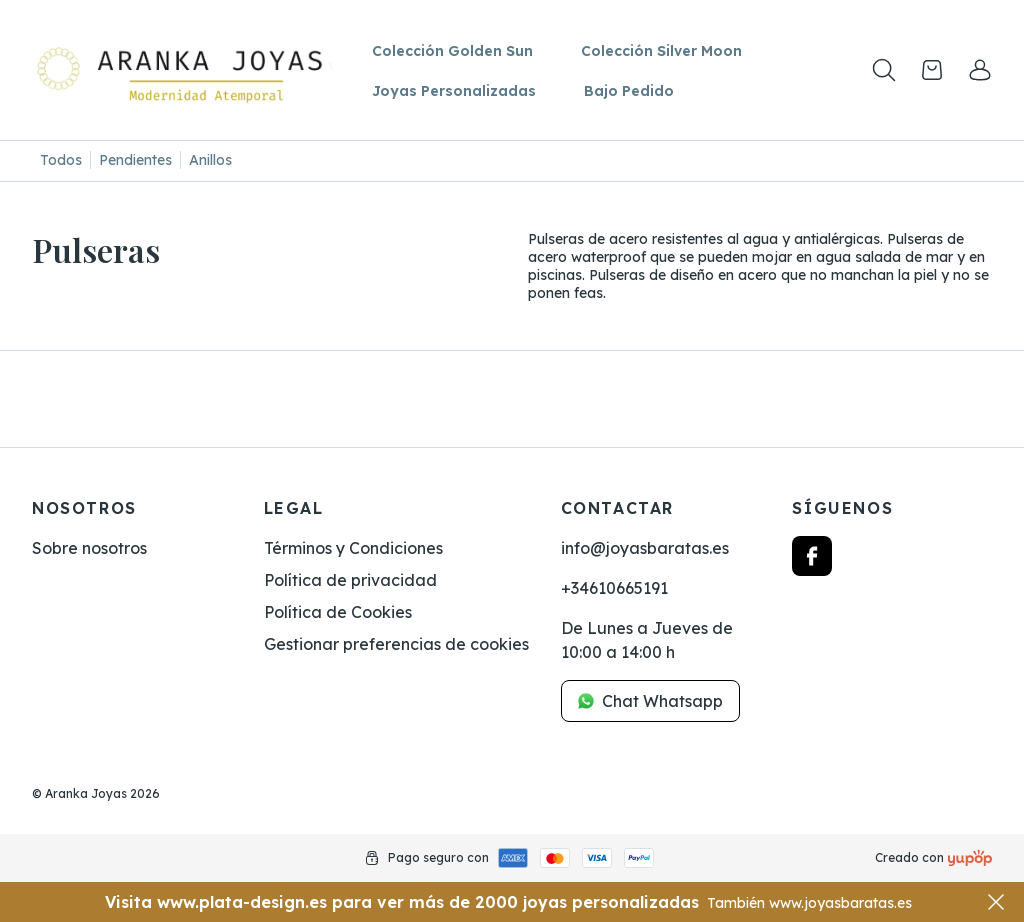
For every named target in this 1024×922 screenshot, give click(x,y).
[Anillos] (210, 161)
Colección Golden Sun (452, 51)
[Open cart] (932, 70)
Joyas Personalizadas (454, 91)
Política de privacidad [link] (350, 580)
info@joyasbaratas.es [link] (645, 548)
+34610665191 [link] (614, 588)
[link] (980, 70)
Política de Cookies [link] (338, 612)
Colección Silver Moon (661, 51)
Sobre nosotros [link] (89, 548)
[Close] (996, 902)
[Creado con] (970, 858)
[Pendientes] (136, 161)
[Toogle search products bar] (884, 70)
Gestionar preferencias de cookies (396, 644)
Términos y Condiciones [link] (353, 548)
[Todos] (61, 161)
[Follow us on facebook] (812, 556)
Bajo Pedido (629, 91)
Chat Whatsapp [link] (650, 701)
